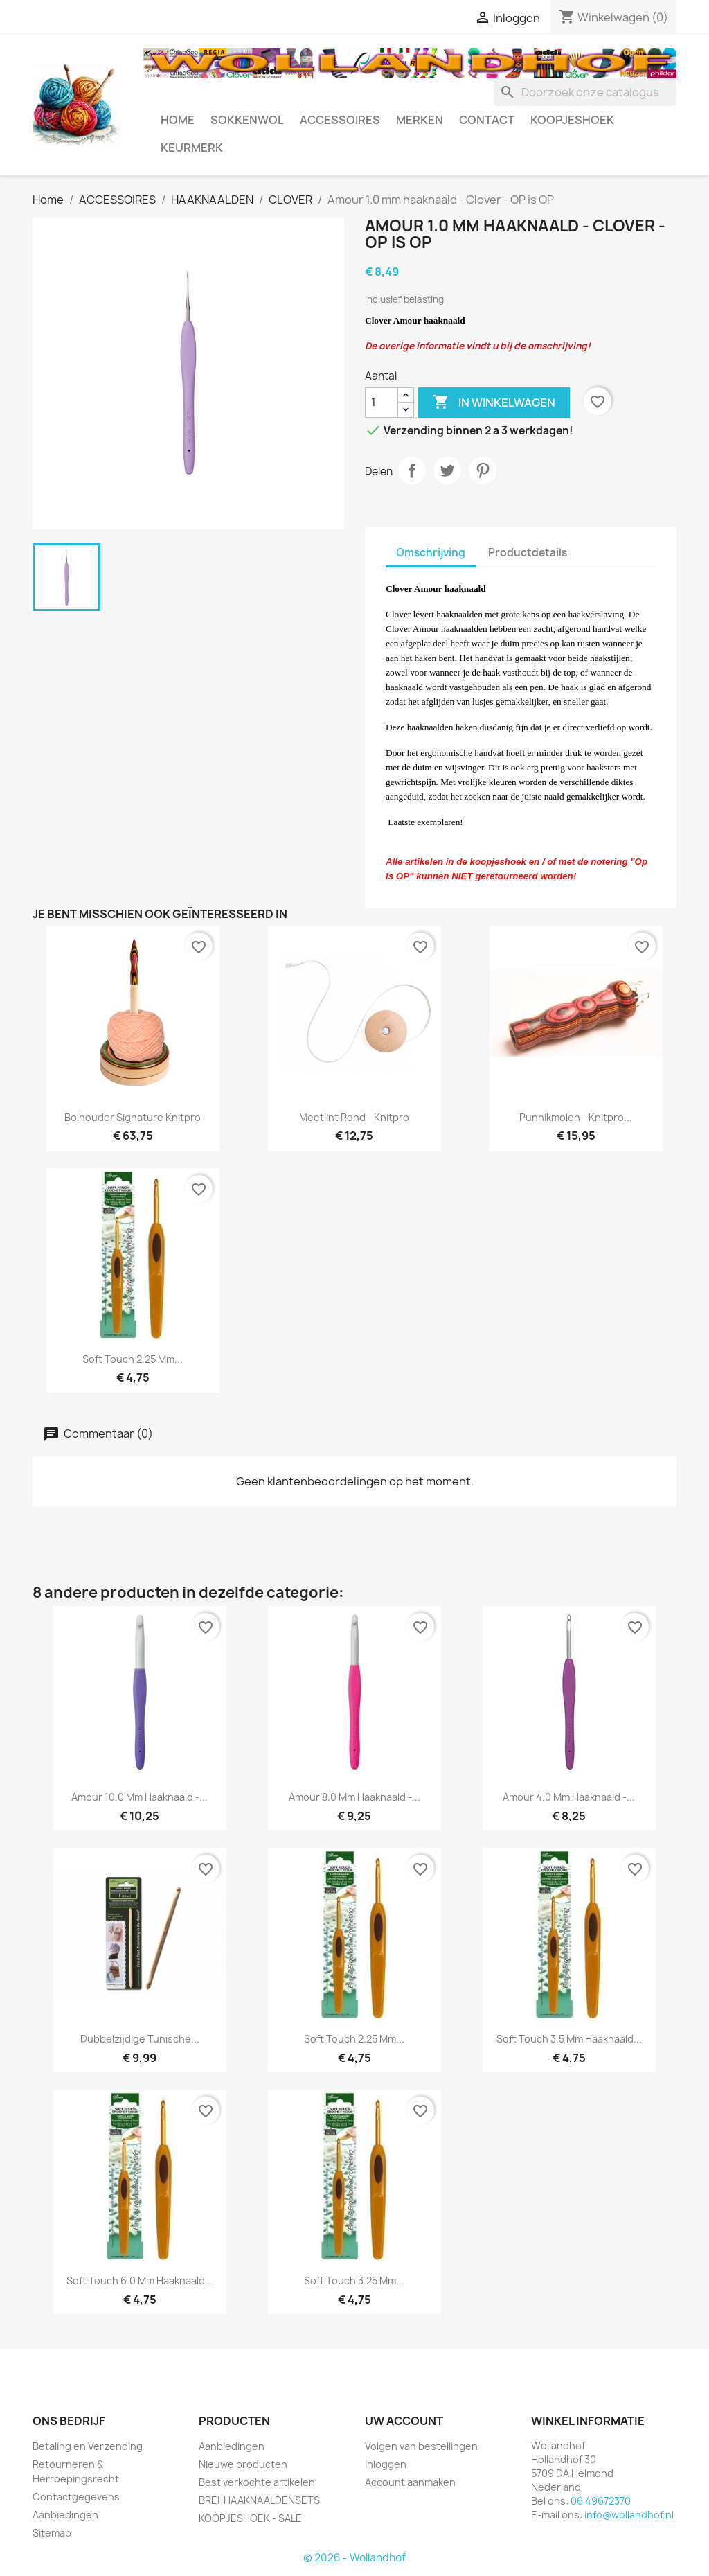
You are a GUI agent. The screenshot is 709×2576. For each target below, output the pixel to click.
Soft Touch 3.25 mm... (354, 2280)
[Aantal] (381, 402)
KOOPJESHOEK (572, 119)
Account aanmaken (410, 2482)
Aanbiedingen (65, 2514)
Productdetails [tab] (527, 552)
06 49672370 (601, 2500)
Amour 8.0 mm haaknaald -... (354, 1796)
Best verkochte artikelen (257, 2482)
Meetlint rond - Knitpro (354, 1117)
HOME (178, 119)
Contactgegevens (76, 2496)
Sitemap (52, 2532)
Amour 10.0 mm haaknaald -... (139, 1796)
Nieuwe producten (243, 2464)
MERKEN (419, 119)
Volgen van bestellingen (421, 2446)
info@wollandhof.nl (629, 2514)
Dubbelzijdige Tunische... (139, 2038)
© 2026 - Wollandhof (354, 2557)
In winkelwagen (494, 403)
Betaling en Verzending (88, 2446)
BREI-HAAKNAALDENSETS (259, 2500)
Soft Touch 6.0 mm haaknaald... (139, 2280)
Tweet (447, 470)
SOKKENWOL (247, 119)
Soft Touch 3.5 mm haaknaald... (569, 2038)
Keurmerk (192, 147)
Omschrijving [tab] (430, 552)
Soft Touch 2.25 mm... (132, 1359)
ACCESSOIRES (340, 119)
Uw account (404, 2420)
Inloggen (385, 2464)
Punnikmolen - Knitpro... (575, 1117)
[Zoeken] (585, 92)
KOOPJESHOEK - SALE (250, 2518)
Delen (412, 470)
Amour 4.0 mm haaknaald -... (569, 1796)
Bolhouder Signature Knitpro (132, 1117)
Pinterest (482, 470)
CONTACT (486, 119)
